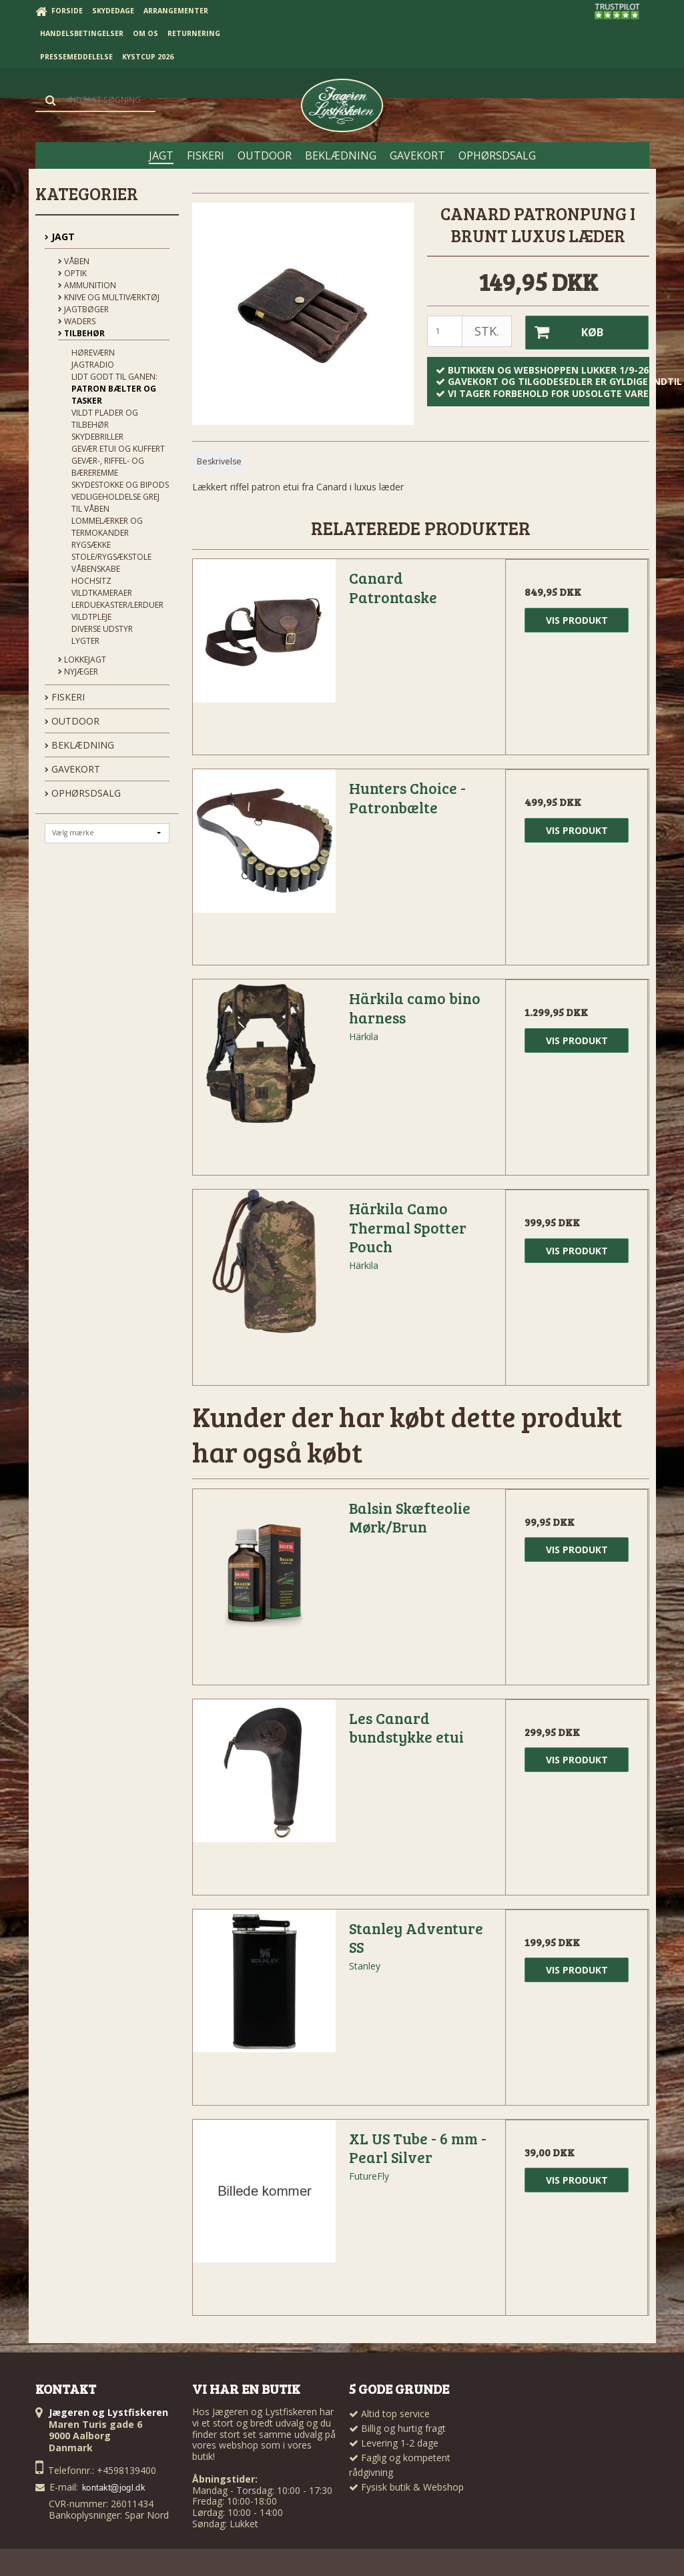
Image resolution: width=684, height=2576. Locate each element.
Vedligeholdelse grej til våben (115, 502)
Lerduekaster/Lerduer (117, 604)
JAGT (60, 236)
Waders (76, 321)
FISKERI (65, 697)
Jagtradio (92, 364)
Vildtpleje (91, 616)
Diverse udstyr (102, 628)
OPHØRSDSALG (83, 793)
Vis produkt (577, 618)
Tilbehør (81, 333)
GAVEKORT (72, 769)
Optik (72, 273)
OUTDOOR (72, 721)
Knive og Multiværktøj (108, 297)
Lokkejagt (82, 659)
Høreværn (93, 352)
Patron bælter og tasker (113, 394)
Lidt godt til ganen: (114, 376)
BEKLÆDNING (79, 745)
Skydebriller (97, 436)
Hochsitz (91, 580)
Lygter (85, 641)
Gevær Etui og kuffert (118, 448)
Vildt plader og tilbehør (104, 418)
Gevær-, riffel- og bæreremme (107, 466)
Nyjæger (78, 671)
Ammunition (87, 285)
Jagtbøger (83, 309)
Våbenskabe (95, 568)
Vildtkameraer (101, 592)
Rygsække (91, 544)
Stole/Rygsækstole (111, 556)
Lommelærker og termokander (107, 526)
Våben (73, 261)
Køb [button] (563, 332)
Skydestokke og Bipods (120, 484)
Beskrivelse (219, 459)
